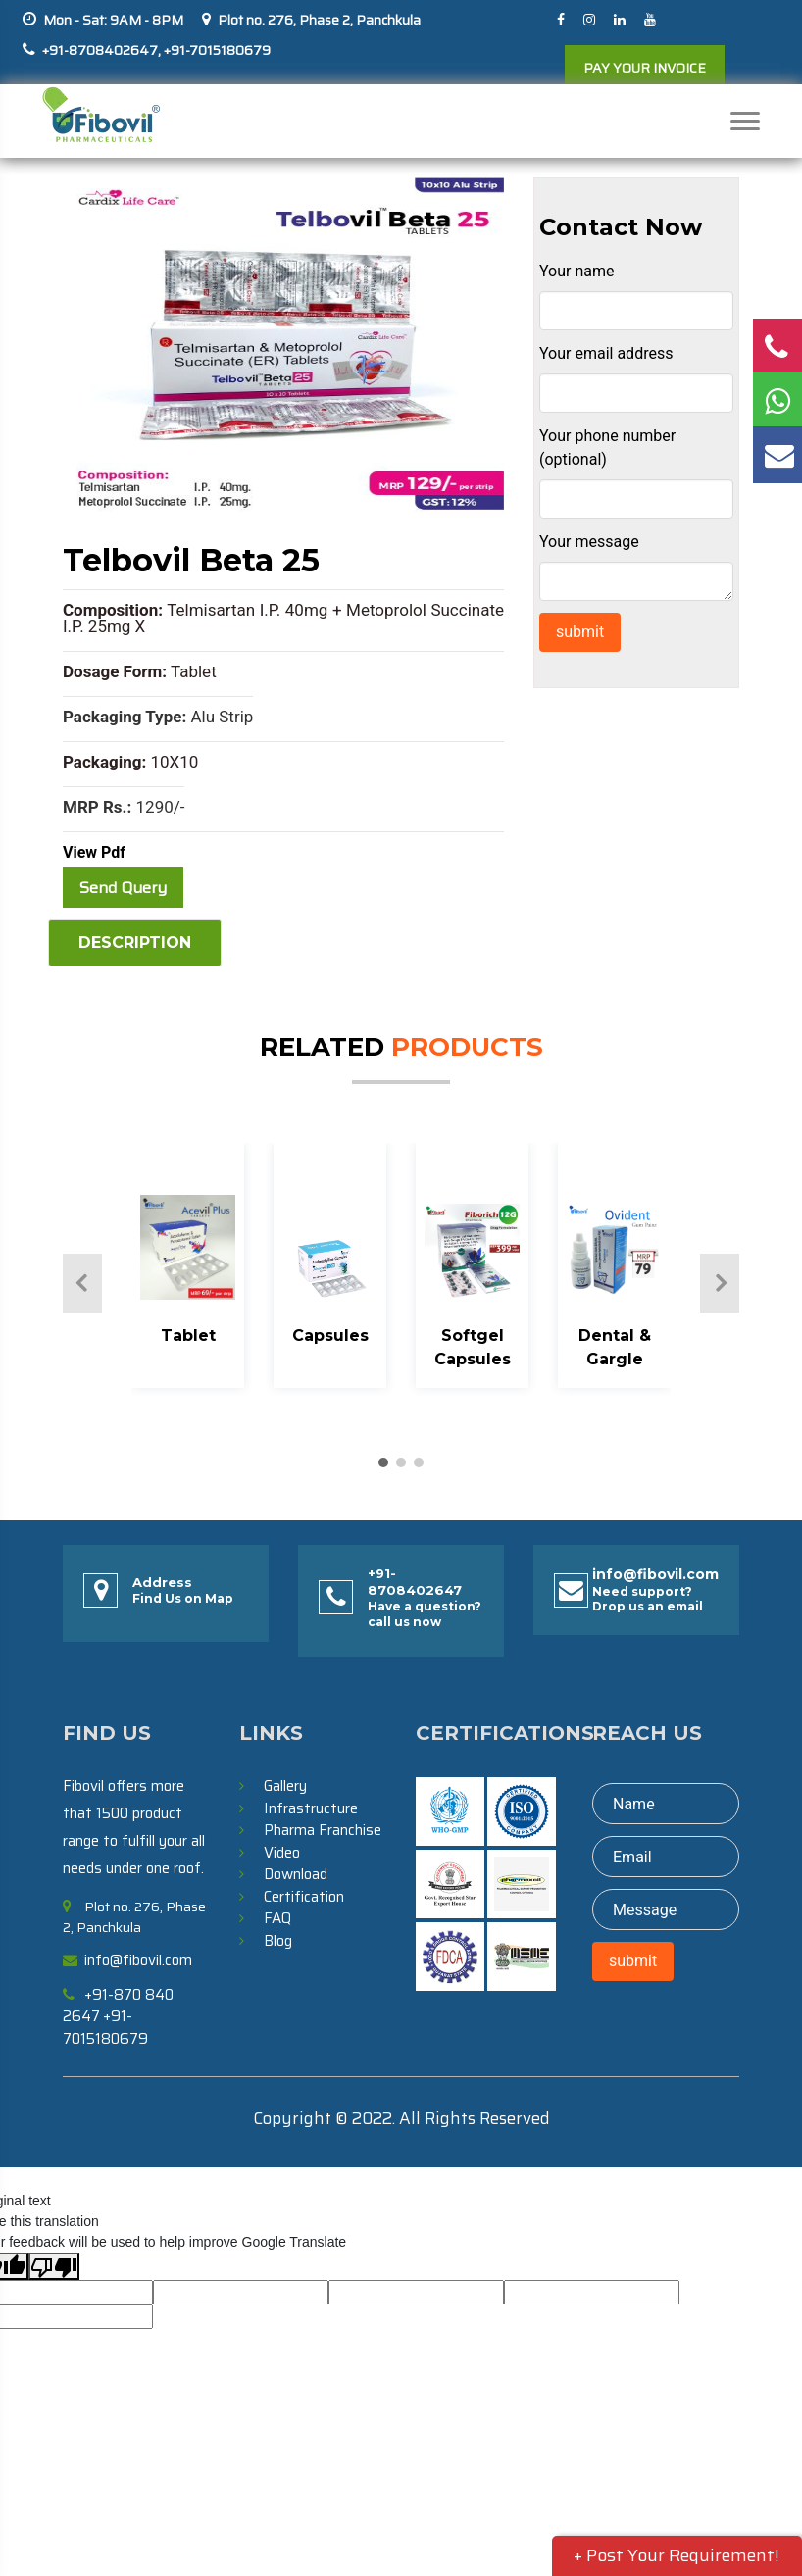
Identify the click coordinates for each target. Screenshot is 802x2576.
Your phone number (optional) (607, 447)
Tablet (188, 1335)
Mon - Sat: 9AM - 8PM (113, 19)
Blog (278, 1941)
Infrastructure (311, 1808)
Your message (589, 541)
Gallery (285, 1786)
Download (295, 1874)
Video (282, 1852)
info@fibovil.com (655, 1575)
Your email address (606, 353)
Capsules (330, 1335)
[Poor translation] (53, 2266)
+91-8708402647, (101, 50)
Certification (304, 1896)
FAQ (277, 1918)
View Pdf (94, 852)
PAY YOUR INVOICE (644, 67)
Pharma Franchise (322, 1830)
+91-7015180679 (216, 50)
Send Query (123, 887)
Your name (577, 271)
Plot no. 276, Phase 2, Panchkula (319, 19)
